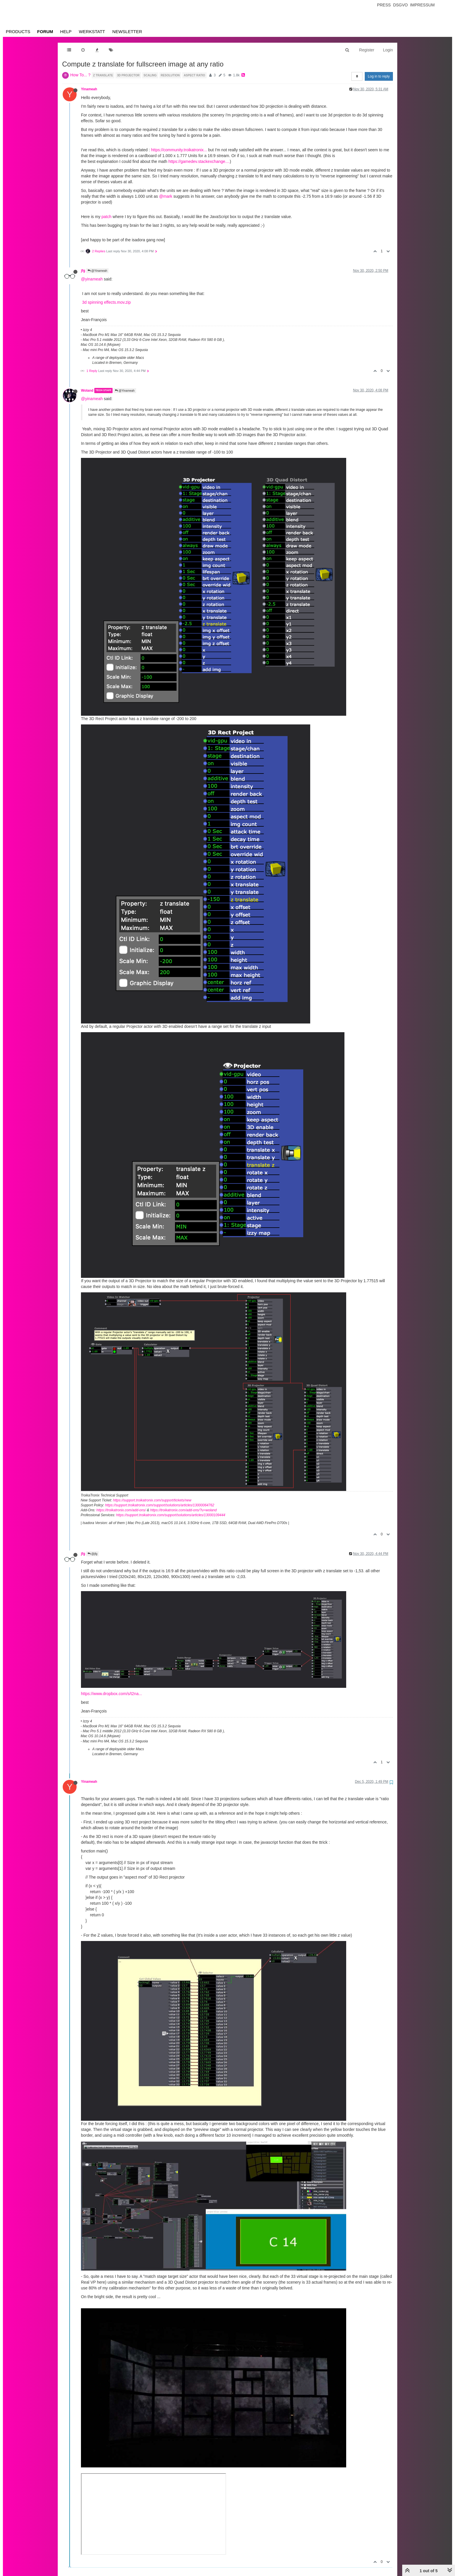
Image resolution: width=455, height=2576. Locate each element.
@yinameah (92, 279)
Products (18, 31)
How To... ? (80, 75)
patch (106, 216)
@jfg (93, 1553)
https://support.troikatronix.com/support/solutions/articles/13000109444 (170, 1515)
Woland (87, 390)
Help (65, 31)
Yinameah (89, 89)
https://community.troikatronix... (179, 149)
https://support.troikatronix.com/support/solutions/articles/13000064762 (159, 1505)
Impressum (422, 5)
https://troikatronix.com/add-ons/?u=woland (183, 1510)
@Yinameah (97, 270)
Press (384, 5)
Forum (45, 31)
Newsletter (127, 31)
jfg (83, 271)
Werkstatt (92, 31)
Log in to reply (379, 76)
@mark (165, 196)
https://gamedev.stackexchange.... (199, 161)
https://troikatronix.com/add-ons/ (121, 1510)
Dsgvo (400, 5)
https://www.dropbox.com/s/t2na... (111, 1693)
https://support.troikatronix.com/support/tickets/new (152, 1500)
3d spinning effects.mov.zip (106, 302)
